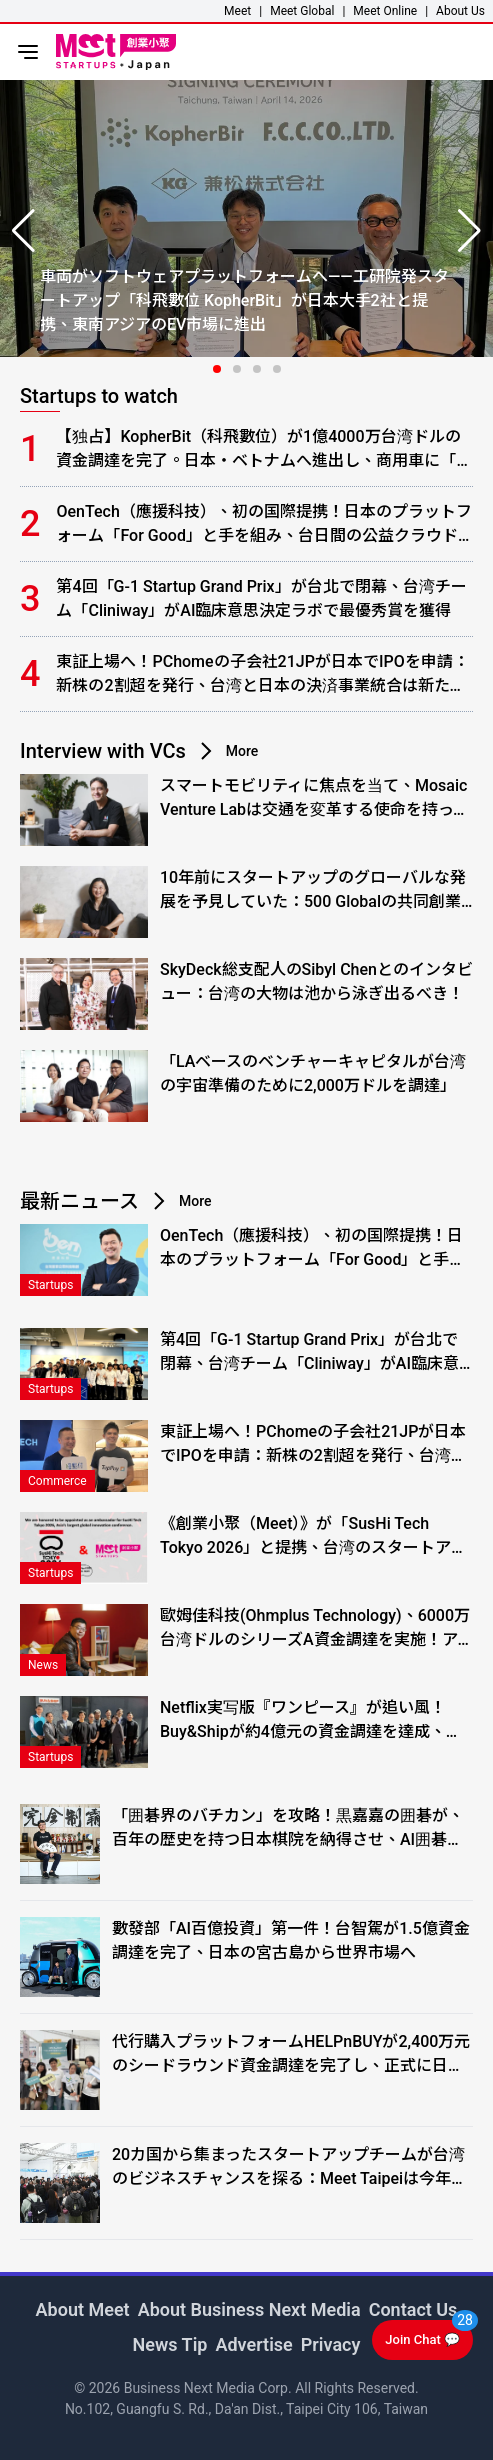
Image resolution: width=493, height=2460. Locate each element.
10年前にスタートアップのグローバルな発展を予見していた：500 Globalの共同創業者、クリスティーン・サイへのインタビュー (313, 891)
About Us (460, 11)
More (242, 751)
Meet (237, 11)
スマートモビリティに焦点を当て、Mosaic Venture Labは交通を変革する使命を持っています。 (314, 799)
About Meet (83, 2309)
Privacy (331, 2344)
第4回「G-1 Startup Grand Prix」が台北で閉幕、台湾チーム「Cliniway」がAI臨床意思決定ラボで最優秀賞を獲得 (261, 598)
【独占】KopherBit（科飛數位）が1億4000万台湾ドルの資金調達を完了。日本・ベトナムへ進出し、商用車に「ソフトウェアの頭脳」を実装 (264, 450)
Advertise (253, 2344)
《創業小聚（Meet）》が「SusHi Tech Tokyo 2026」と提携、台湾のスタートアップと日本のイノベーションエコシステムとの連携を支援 (313, 1537)
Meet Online (385, 11)
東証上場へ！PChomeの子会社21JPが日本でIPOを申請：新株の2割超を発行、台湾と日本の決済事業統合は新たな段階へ (262, 675)
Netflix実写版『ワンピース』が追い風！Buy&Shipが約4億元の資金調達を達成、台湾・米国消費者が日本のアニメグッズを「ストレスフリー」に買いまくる (311, 1721)
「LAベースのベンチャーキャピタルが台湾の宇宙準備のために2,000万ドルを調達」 (313, 1073)
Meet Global (302, 11)
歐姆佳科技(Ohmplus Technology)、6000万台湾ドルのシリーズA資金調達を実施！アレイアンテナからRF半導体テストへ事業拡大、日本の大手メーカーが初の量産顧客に (315, 1629)
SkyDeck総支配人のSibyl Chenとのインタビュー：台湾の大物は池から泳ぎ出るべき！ (316, 981)
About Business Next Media (249, 2309)
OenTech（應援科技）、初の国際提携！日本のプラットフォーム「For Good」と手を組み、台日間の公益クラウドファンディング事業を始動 (263, 525)
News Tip (170, 2344)
